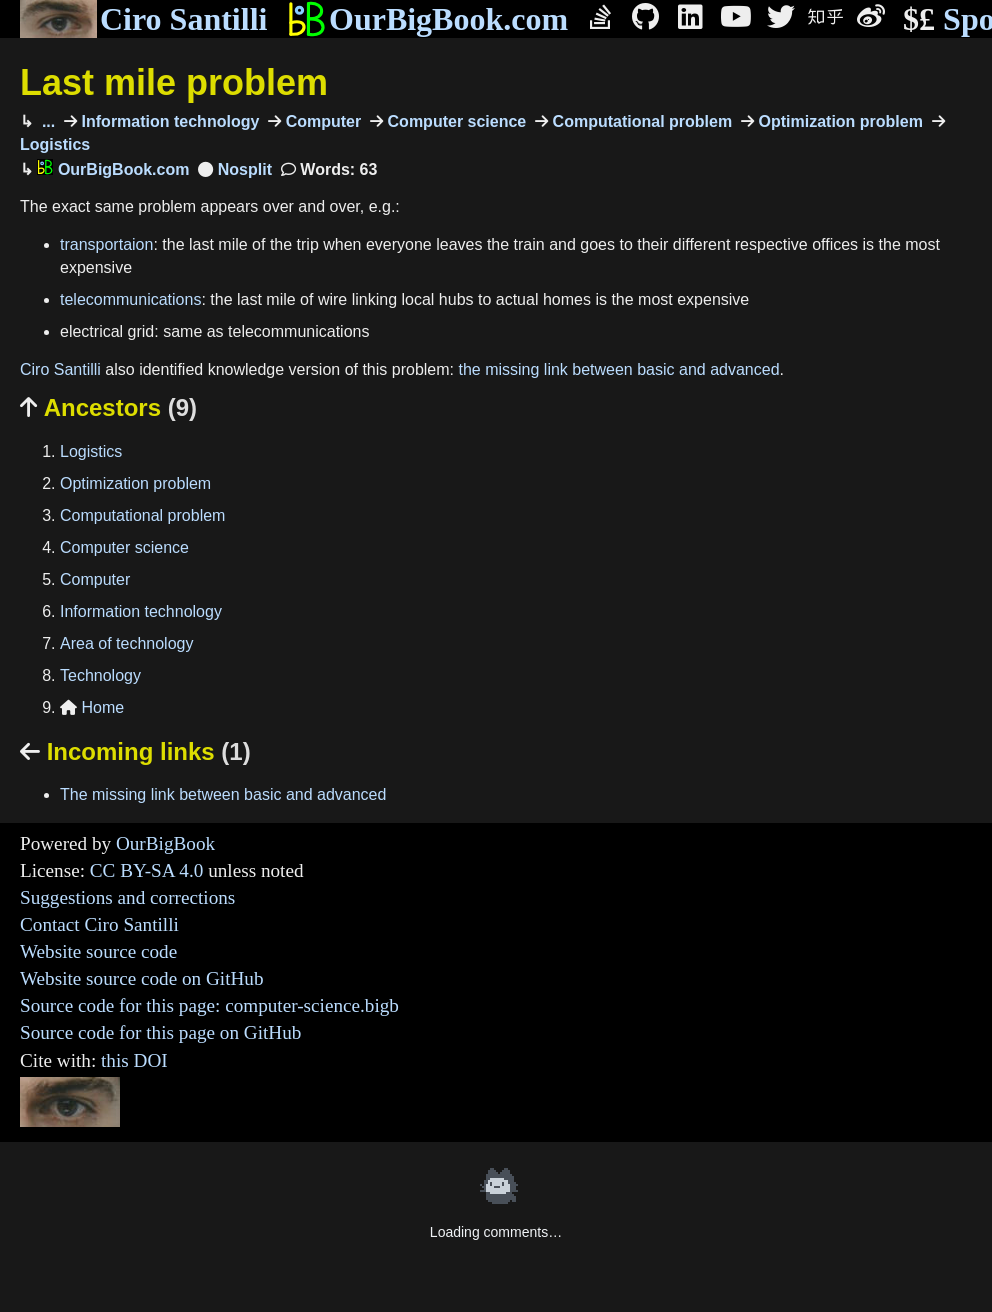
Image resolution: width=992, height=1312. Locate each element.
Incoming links (135, 751)
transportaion (106, 244)
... (46, 121)
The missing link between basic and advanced (223, 794)
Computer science (454, 121)
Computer (321, 121)
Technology (100, 675)
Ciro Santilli (143, 19)
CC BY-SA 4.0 (147, 870)
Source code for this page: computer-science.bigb (209, 1005)
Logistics (91, 451)
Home (92, 707)
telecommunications (130, 299)
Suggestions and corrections (127, 897)
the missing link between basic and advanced (618, 369)
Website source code (98, 951)
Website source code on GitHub (142, 978)
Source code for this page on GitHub (160, 1032)
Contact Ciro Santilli (99, 924)
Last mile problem (174, 82)
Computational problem (640, 121)
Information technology (168, 121)
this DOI (134, 1060)
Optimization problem (838, 121)
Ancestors (108, 407)
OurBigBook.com (427, 19)
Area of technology (126, 643)
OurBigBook (165, 843)
